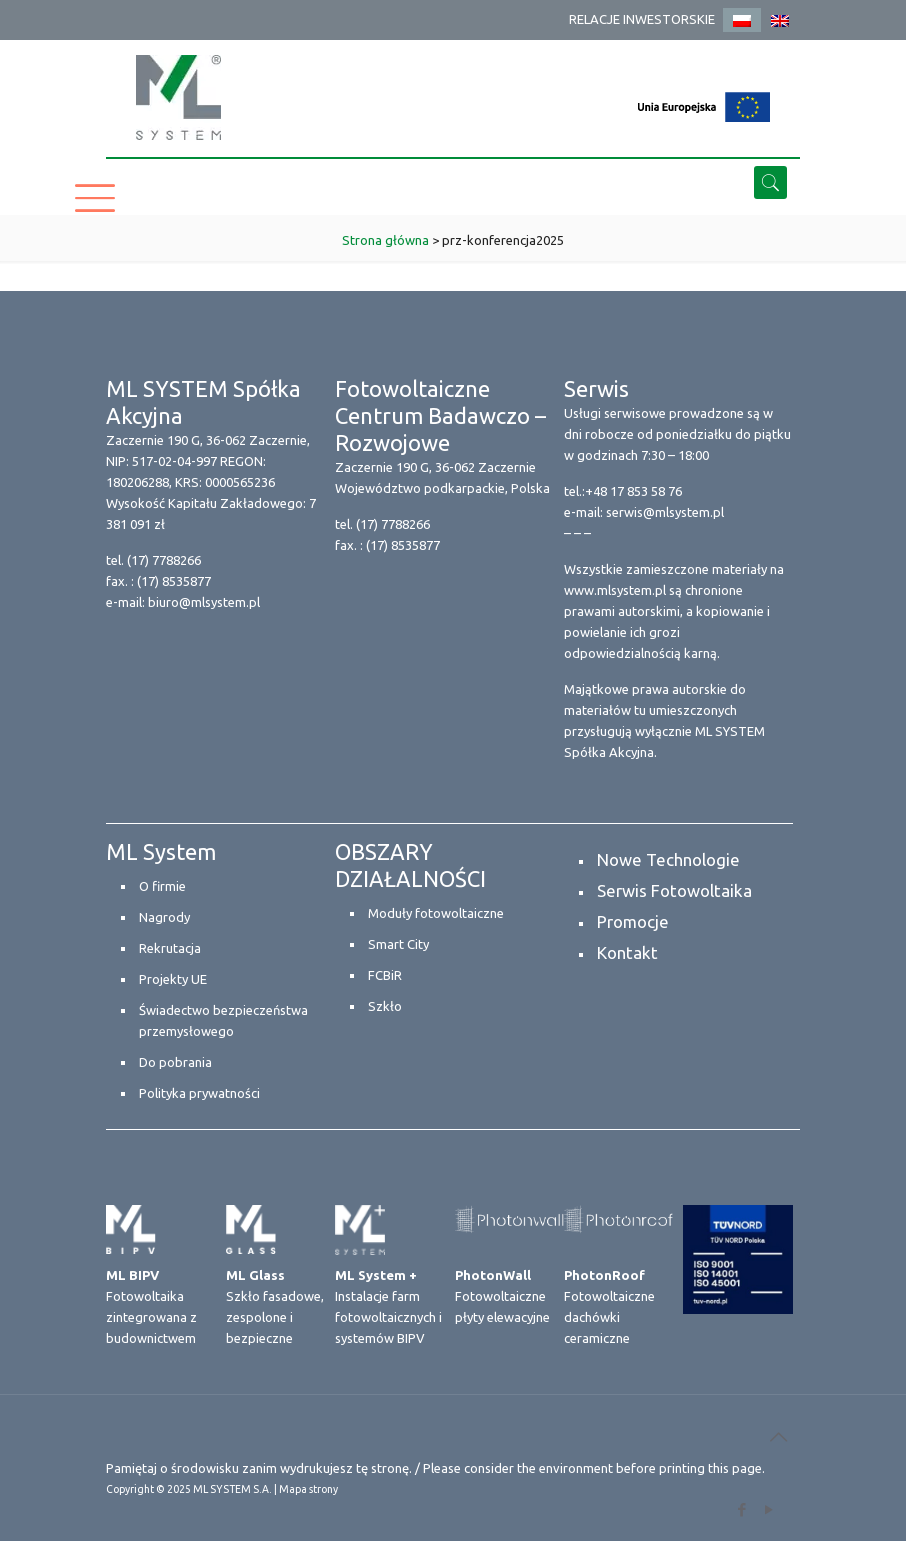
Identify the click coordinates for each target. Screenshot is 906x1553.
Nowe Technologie (668, 859)
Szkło (385, 1006)
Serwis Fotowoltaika (674, 890)
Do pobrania (175, 1062)
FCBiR (385, 975)
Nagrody (164, 917)
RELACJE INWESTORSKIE (642, 19)
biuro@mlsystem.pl (204, 602)
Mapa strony (308, 1489)
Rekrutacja (170, 948)
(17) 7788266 (164, 560)
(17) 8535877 (174, 581)
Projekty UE (173, 979)
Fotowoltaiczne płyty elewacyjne (502, 1296)
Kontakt (627, 952)
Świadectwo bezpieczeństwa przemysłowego (223, 1020)
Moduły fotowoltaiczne (436, 913)
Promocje (633, 921)
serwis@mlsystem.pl (665, 512)
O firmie (162, 886)
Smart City (398, 944)
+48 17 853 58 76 (633, 491)
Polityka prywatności (199, 1093)
